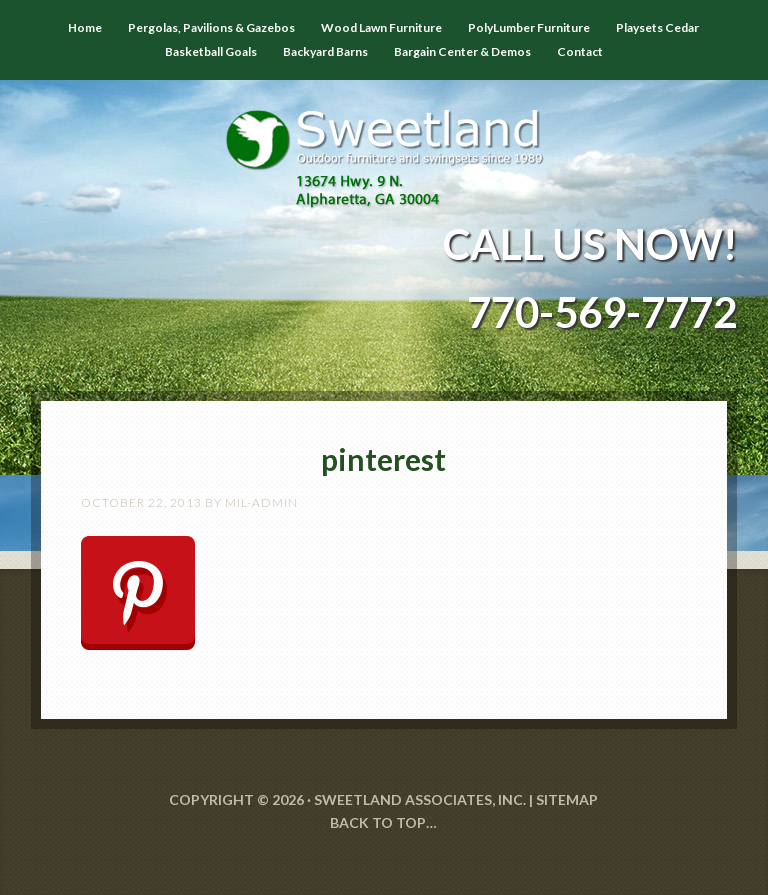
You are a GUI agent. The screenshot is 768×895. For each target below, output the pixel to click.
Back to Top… (383, 822)
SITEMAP (567, 799)
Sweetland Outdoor (384, 144)
